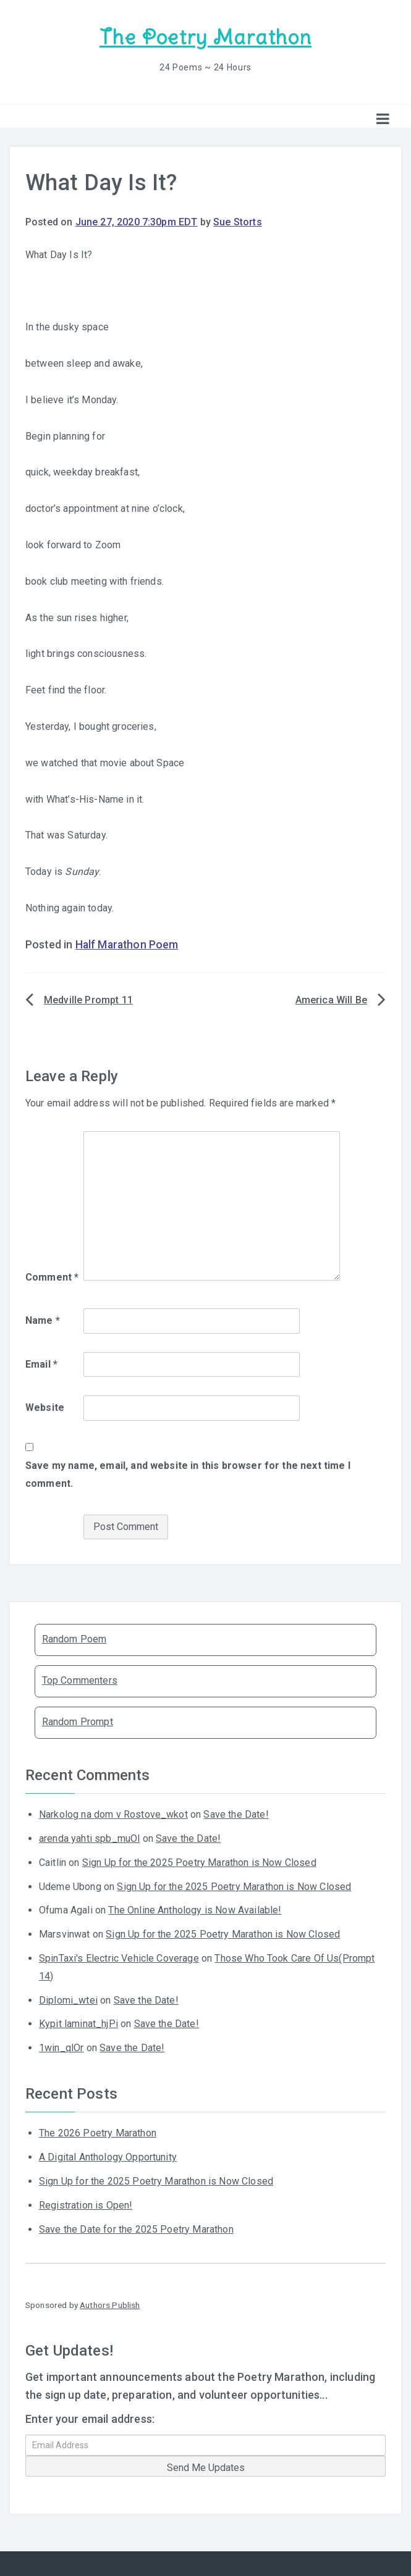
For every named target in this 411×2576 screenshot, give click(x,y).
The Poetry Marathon (205, 37)
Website (44, 1407)
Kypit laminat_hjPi (78, 2023)
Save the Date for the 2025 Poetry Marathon (136, 2229)
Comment (51, 1276)
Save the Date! (235, 1814)
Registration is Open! (85, 2204)
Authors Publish (110, 2304)
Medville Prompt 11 (88, 999)
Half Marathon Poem (127, 944)
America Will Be (331, 999)
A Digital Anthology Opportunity (108, 2156)
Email (41, 1363)
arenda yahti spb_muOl (89, 1838)
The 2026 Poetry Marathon (97, 2132)
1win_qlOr (61, 2047)
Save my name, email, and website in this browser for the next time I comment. (187, 1474)
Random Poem (74, 1638)
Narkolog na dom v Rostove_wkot (113, 1814)
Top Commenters (79, 1680)
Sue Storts (237, 221)
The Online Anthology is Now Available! (194, 1909)
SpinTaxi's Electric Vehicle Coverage (119, 1957)
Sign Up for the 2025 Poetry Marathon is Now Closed (199, 1862)
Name (42, 1320)
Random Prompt (77, 1721)
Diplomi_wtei (68, 1999)
